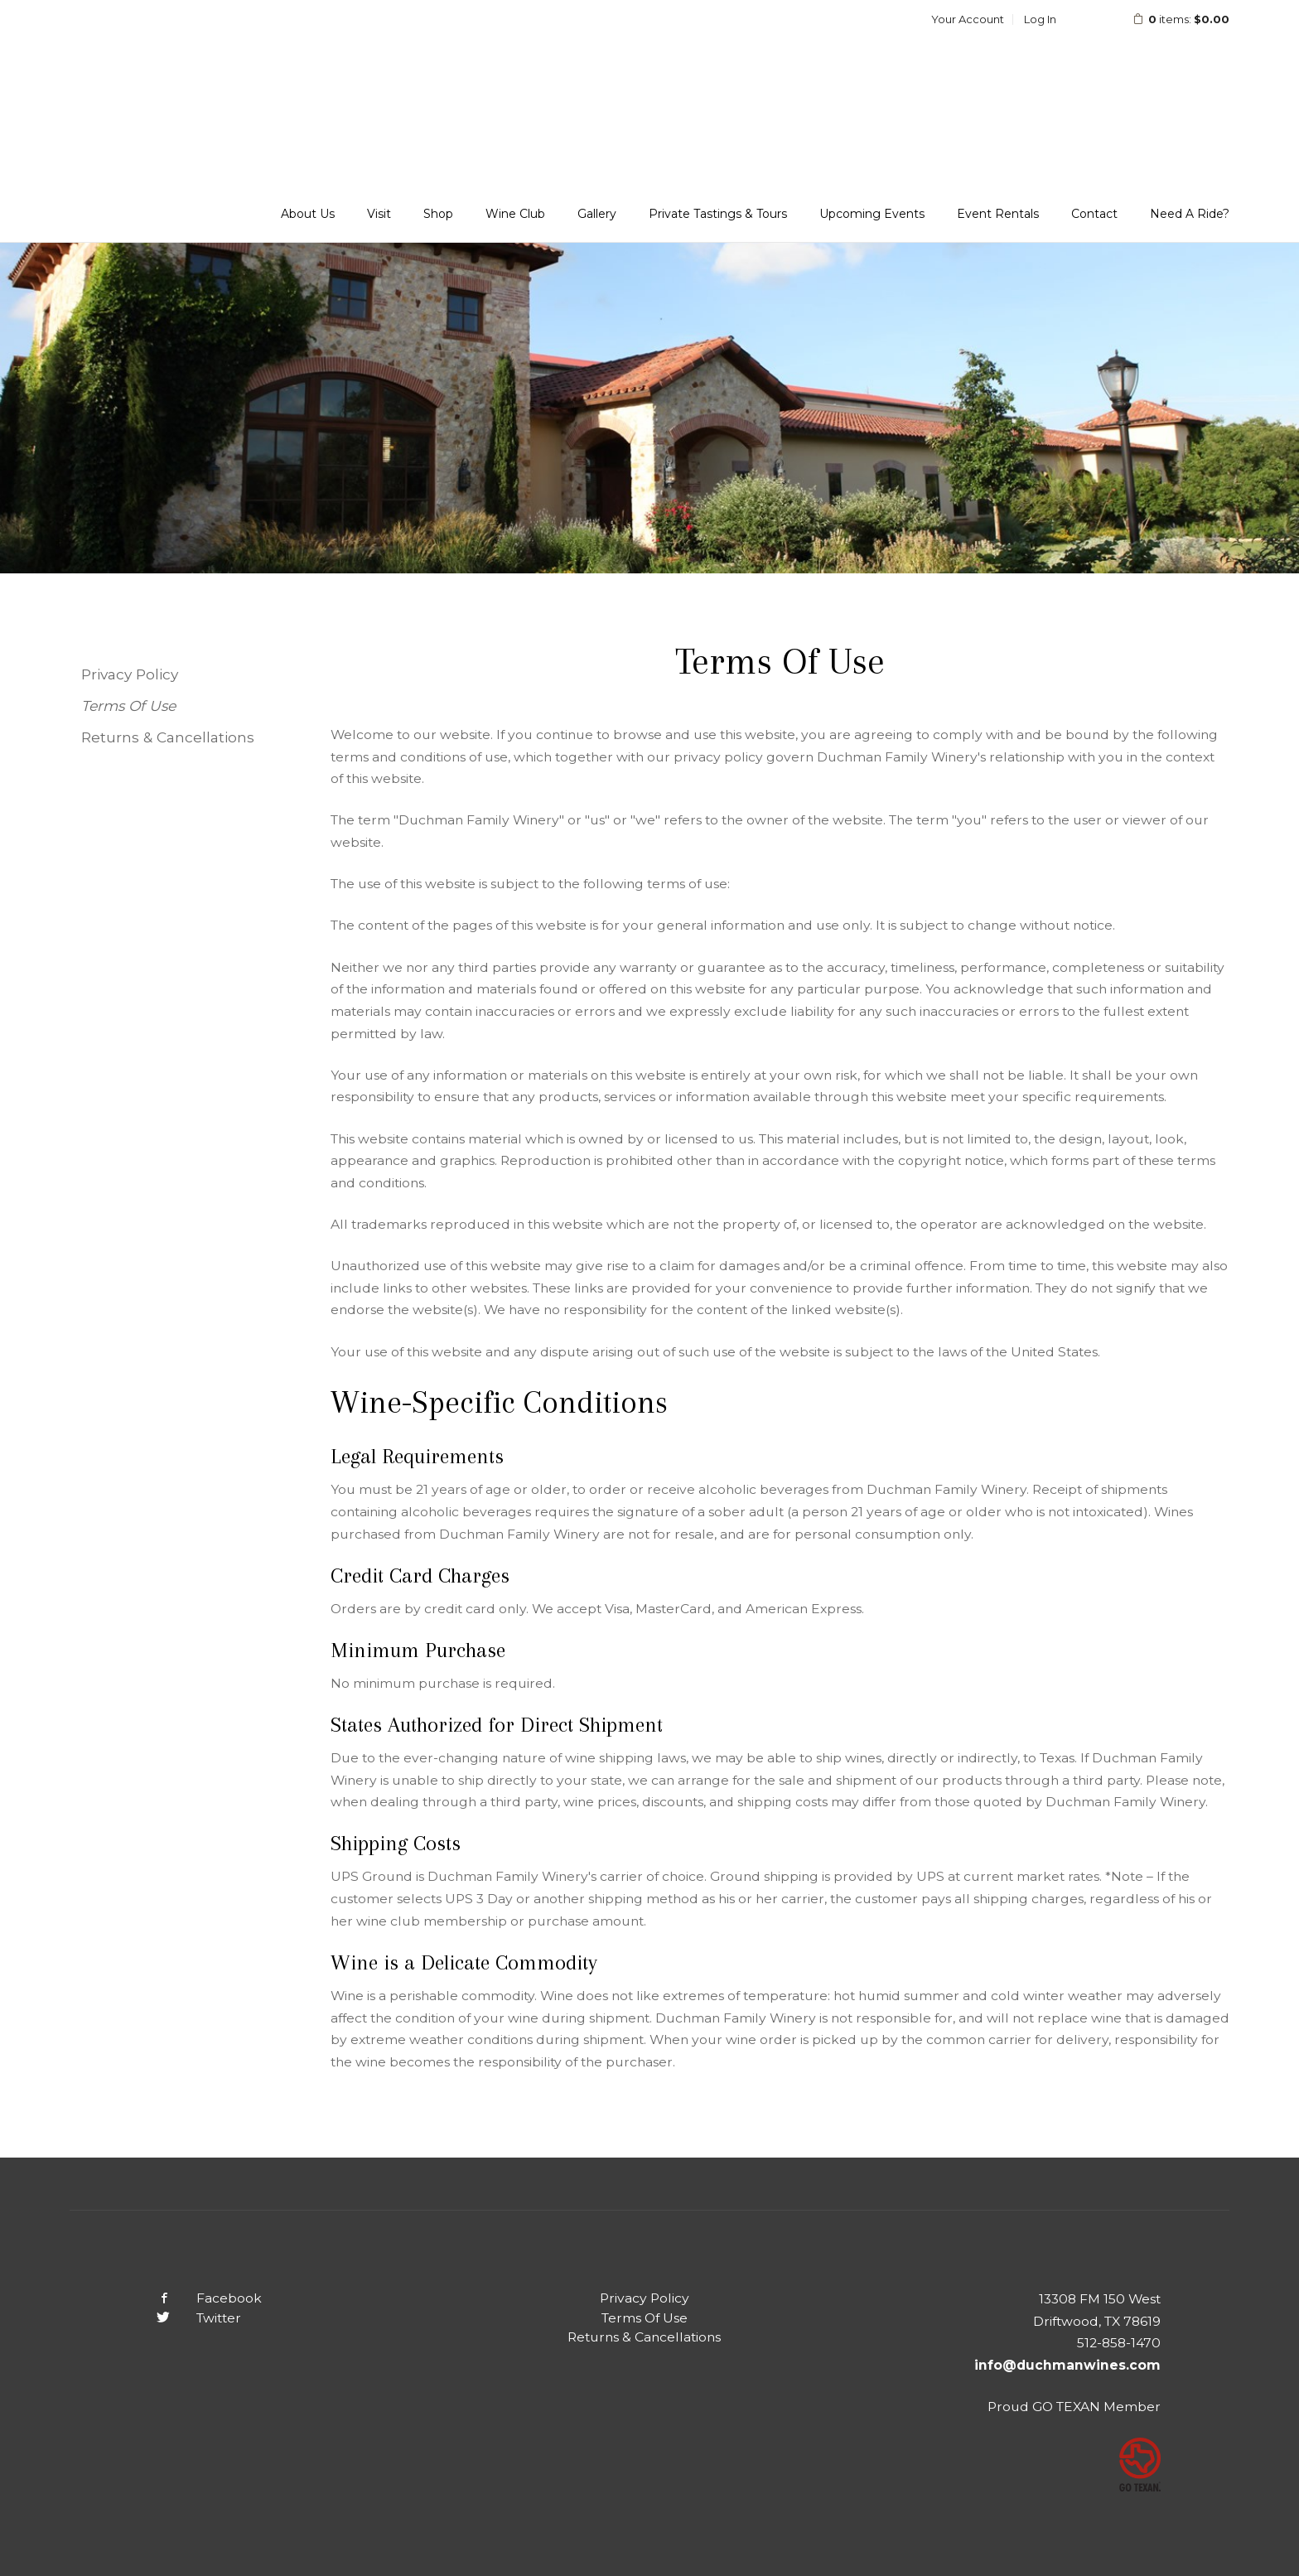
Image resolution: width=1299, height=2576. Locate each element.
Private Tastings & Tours (718, 213)
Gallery (596, 213)
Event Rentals (998, 213)
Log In (1040, 19)
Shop (438, 213)
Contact (1094, 213)
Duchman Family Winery (177, 68)
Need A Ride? (1189, 213)
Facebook (196, 2298)
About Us (308, 213)
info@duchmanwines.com (1067, 2365)
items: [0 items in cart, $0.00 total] (1170, 19)
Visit (379, 213)
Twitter (186, 2318)
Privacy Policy (129, 674)
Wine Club (515, 213)
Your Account (967, 19)
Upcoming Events (872, 213)
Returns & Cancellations (167, 737)
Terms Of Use (128, 705)
